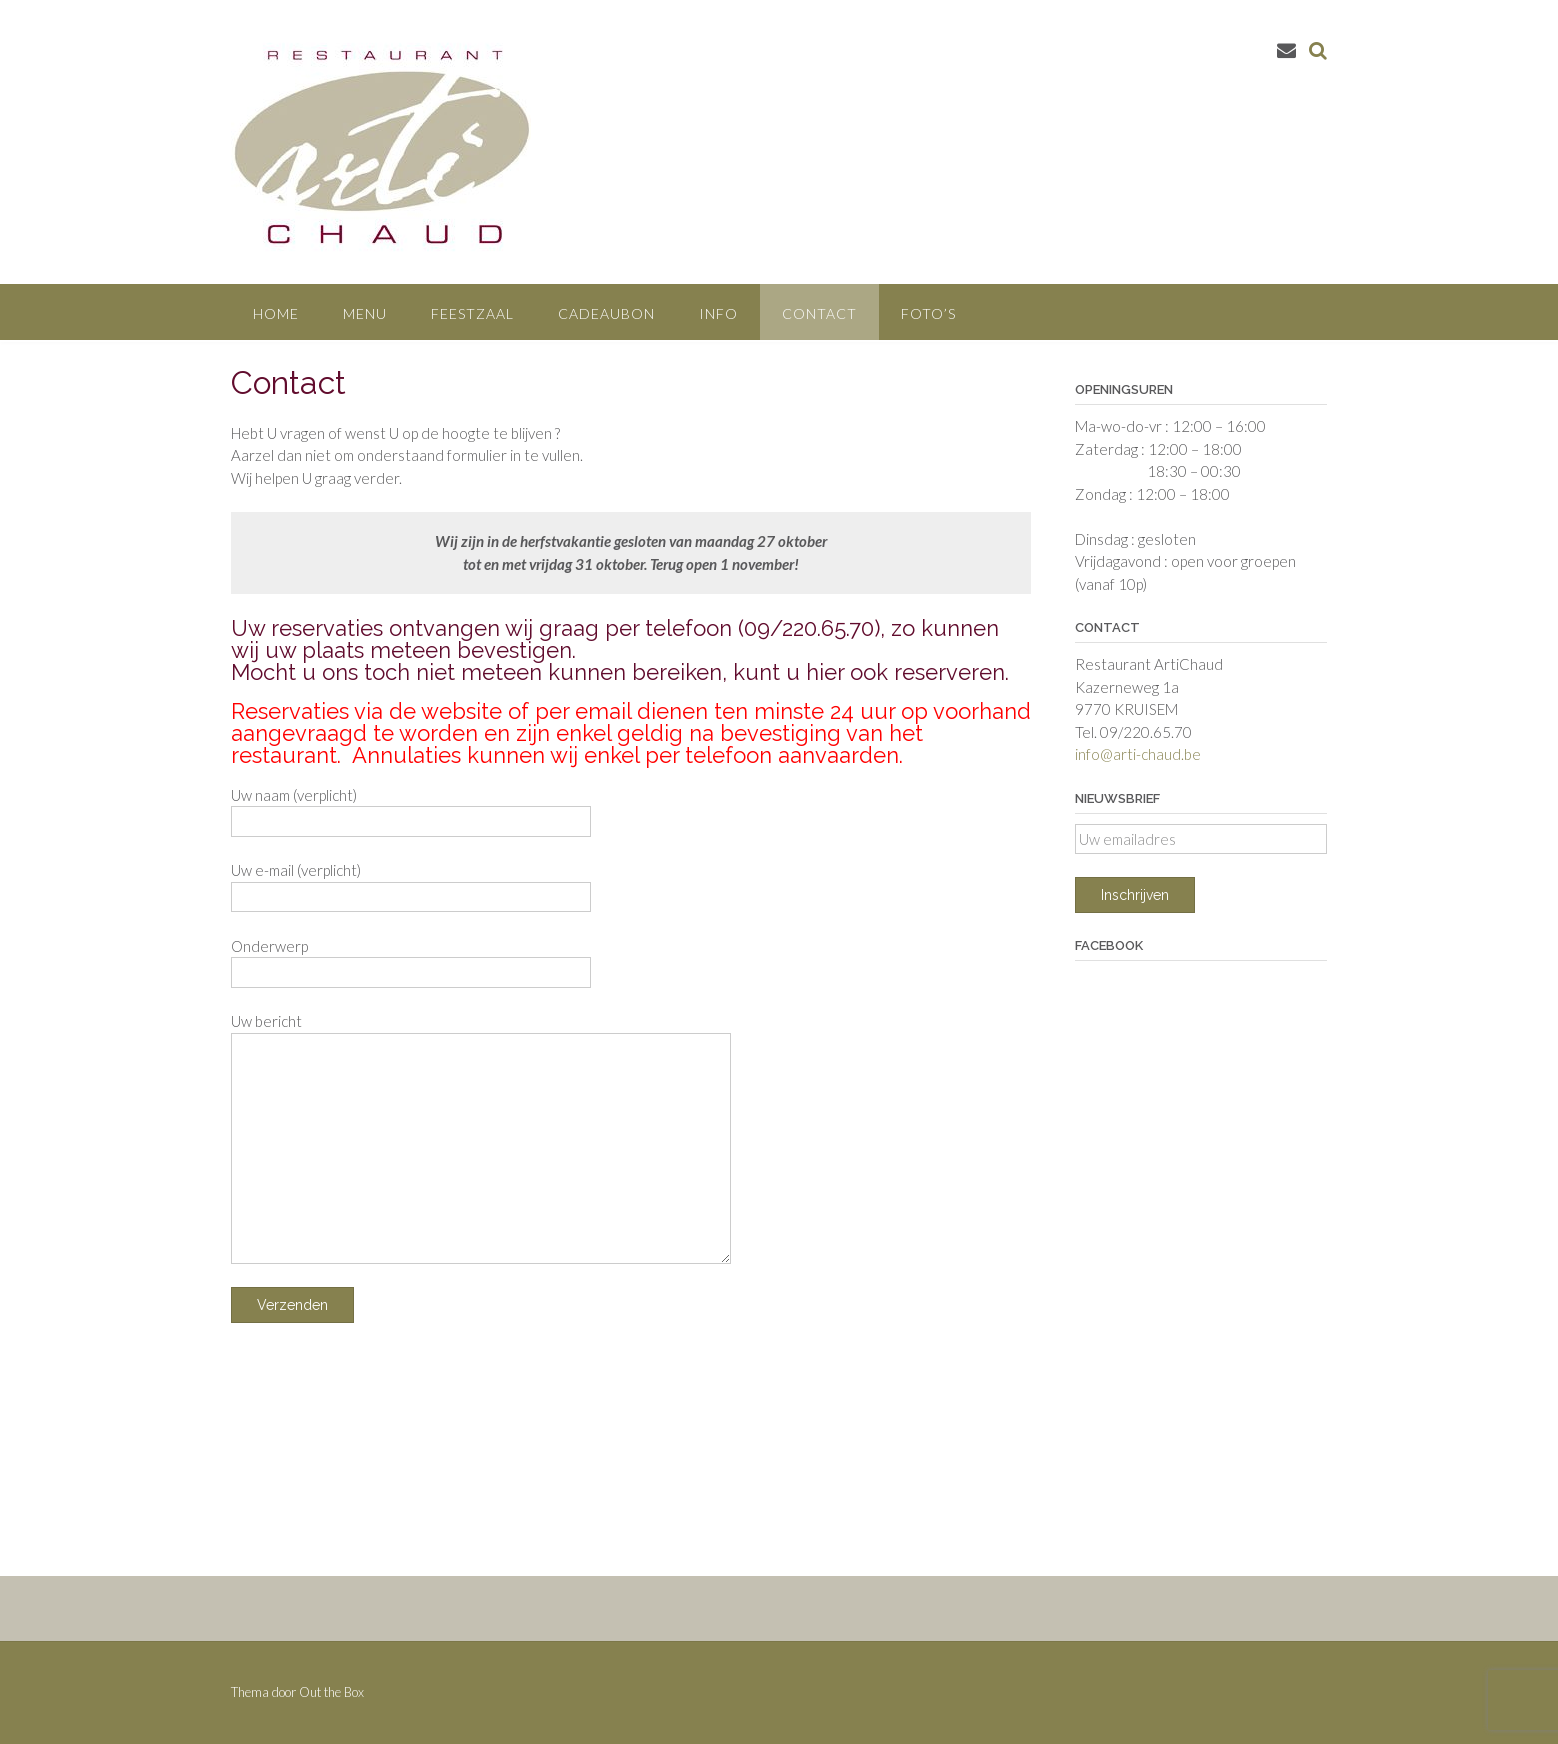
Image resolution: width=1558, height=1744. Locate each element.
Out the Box (331, 1692)
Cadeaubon (606, 313)
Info (718, 313)
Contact (819, 313)
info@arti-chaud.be (1138, 754)
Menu (365, 313)
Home (276, 313)
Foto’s (928, 313)
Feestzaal (472, 313)
